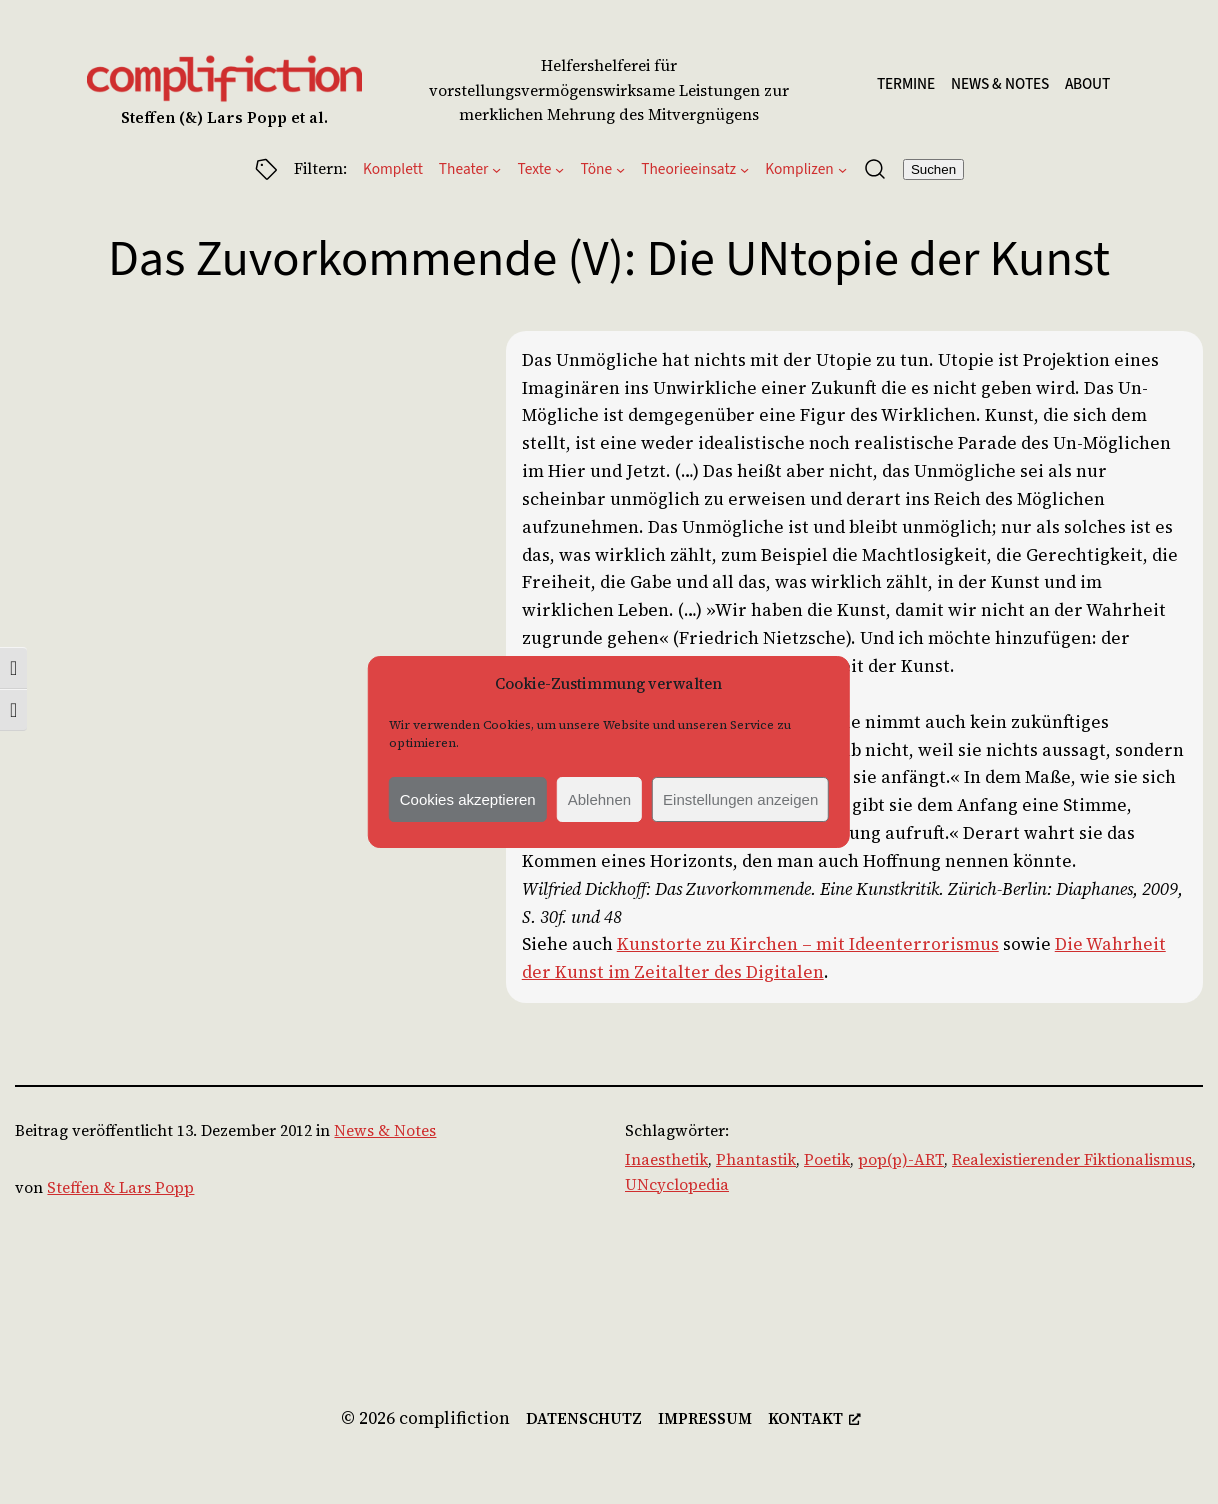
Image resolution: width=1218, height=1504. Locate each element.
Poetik (827, 1159)
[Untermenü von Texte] (559, 169)
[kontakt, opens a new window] (814, 1419)
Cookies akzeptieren (468, 799)
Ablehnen (599, 799)
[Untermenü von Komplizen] (842, 169)
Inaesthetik (666, 1159)
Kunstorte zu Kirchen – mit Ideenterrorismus (808, 944)
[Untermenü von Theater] (496, 169)
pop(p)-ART (901, 1159)
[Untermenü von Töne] (620, 169)
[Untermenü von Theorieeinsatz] (744, 169)
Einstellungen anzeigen (740, 799)
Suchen (933, 169)
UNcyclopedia (677, 1184)
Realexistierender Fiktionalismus (1072, 1159)
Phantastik (756, 1159)
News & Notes (385, 1130)
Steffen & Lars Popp (120, 1187)
